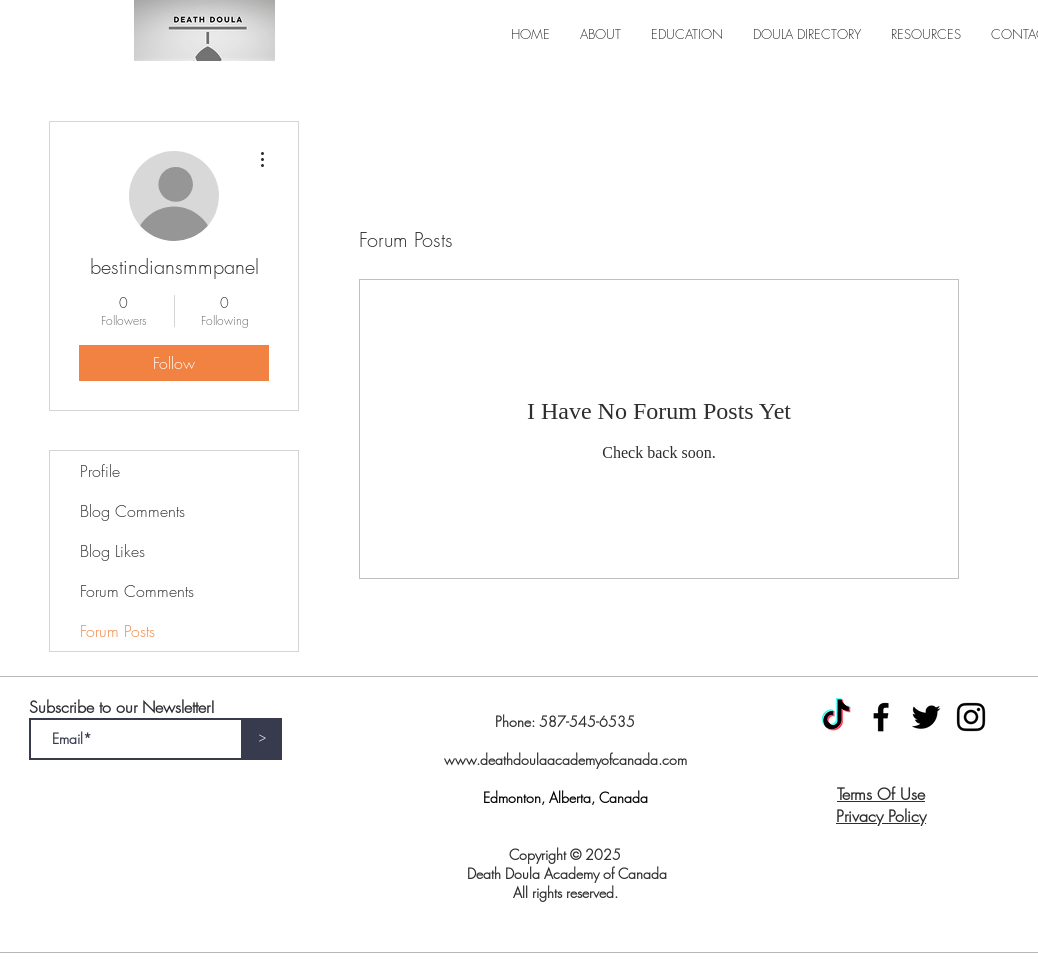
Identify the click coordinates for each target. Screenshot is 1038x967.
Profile (100, 471)
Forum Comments (137, 591)
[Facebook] (881, 717)
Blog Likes (112, 551)
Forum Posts (117, 631)
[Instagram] (971, 717)
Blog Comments (132, 511)
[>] (262, 739)
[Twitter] (926, 717)
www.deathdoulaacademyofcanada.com (565, 759)
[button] (600, 34)
